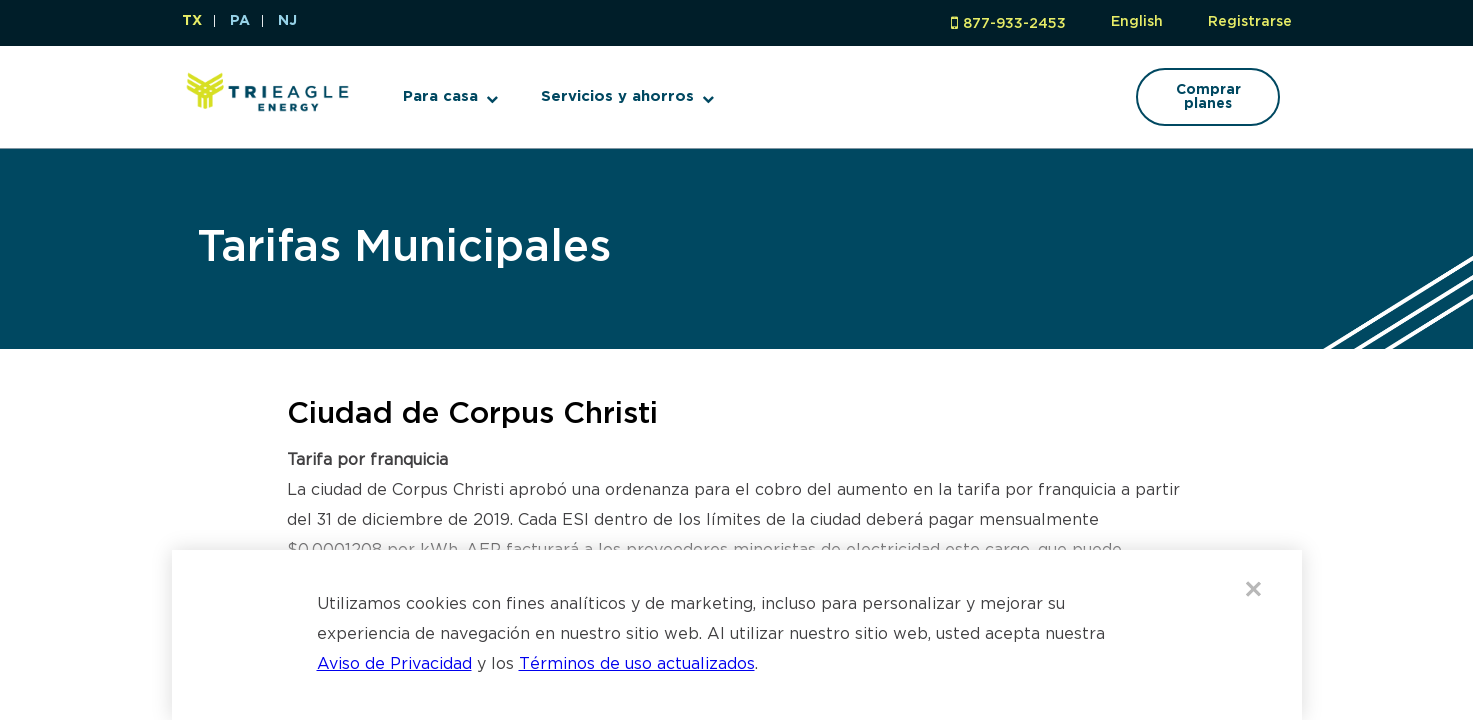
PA (240, 21)
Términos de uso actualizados (637, 664)
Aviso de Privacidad (394, 664)
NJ (287, 21)
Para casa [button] (440, 96)
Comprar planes (1208, 97)
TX (192, 21)
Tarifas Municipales (404, 248)
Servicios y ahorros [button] (617, 96)
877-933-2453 (1014, 24)
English (1137, 22)
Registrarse (1250, 22)
